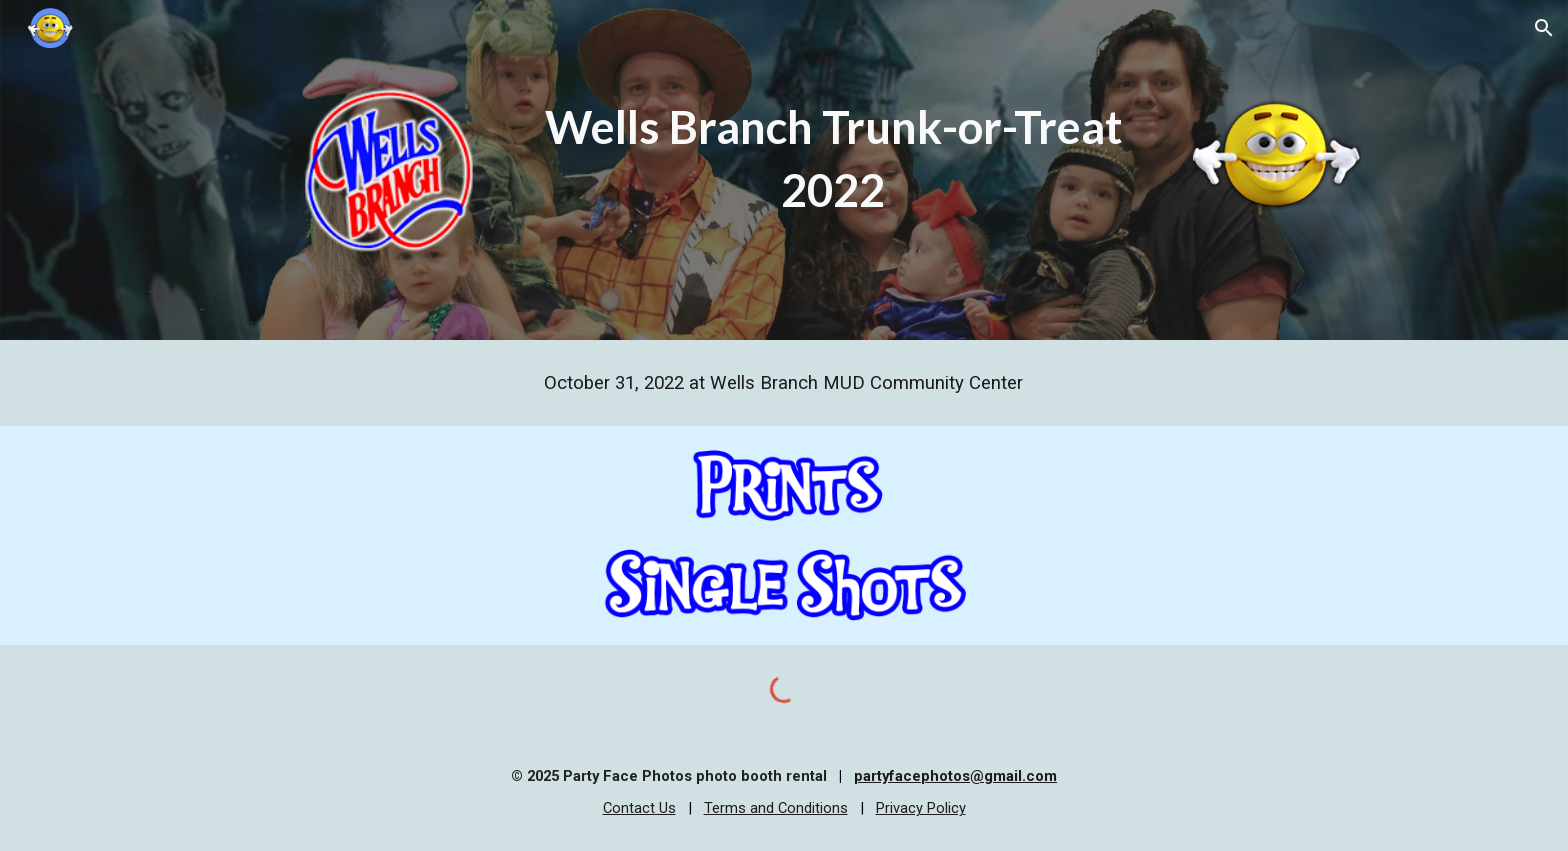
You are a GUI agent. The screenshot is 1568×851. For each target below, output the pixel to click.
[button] (1544, 28)
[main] (833, 158)
